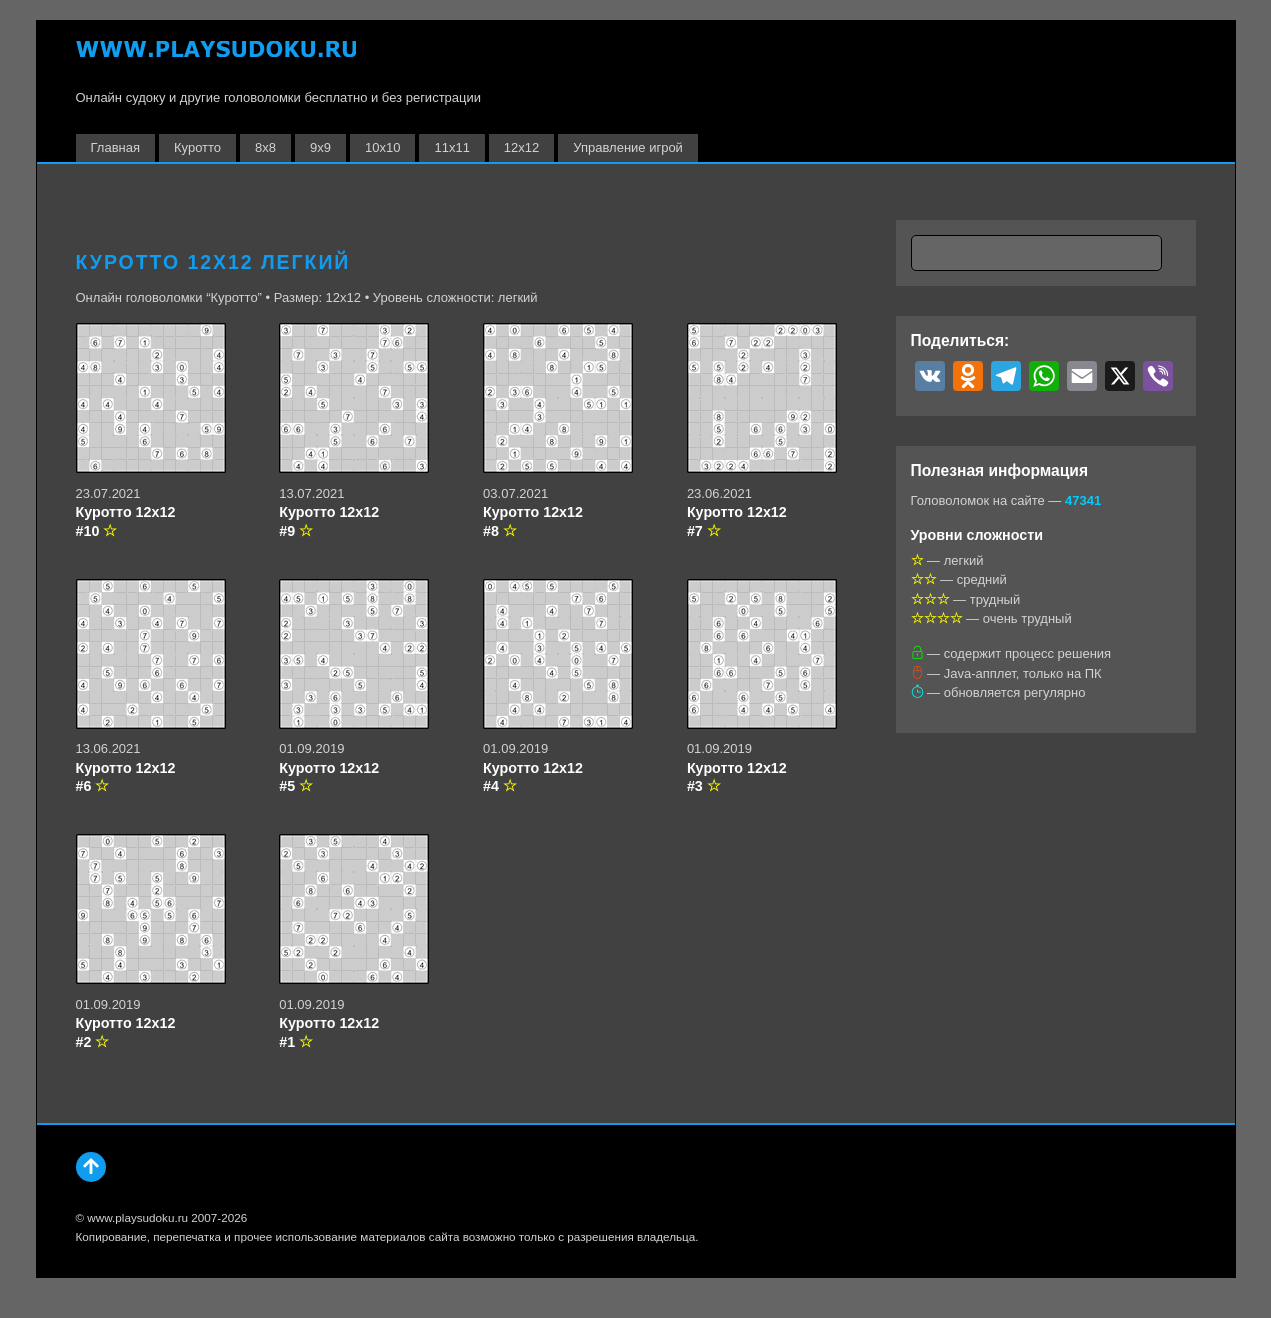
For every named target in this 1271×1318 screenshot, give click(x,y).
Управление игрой (628, 147)
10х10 (382, 147)
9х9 (320, 147)
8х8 (265, 147)
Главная (115, 147)
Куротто (197, 147)
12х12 (521, 147)
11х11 (451, 147)
